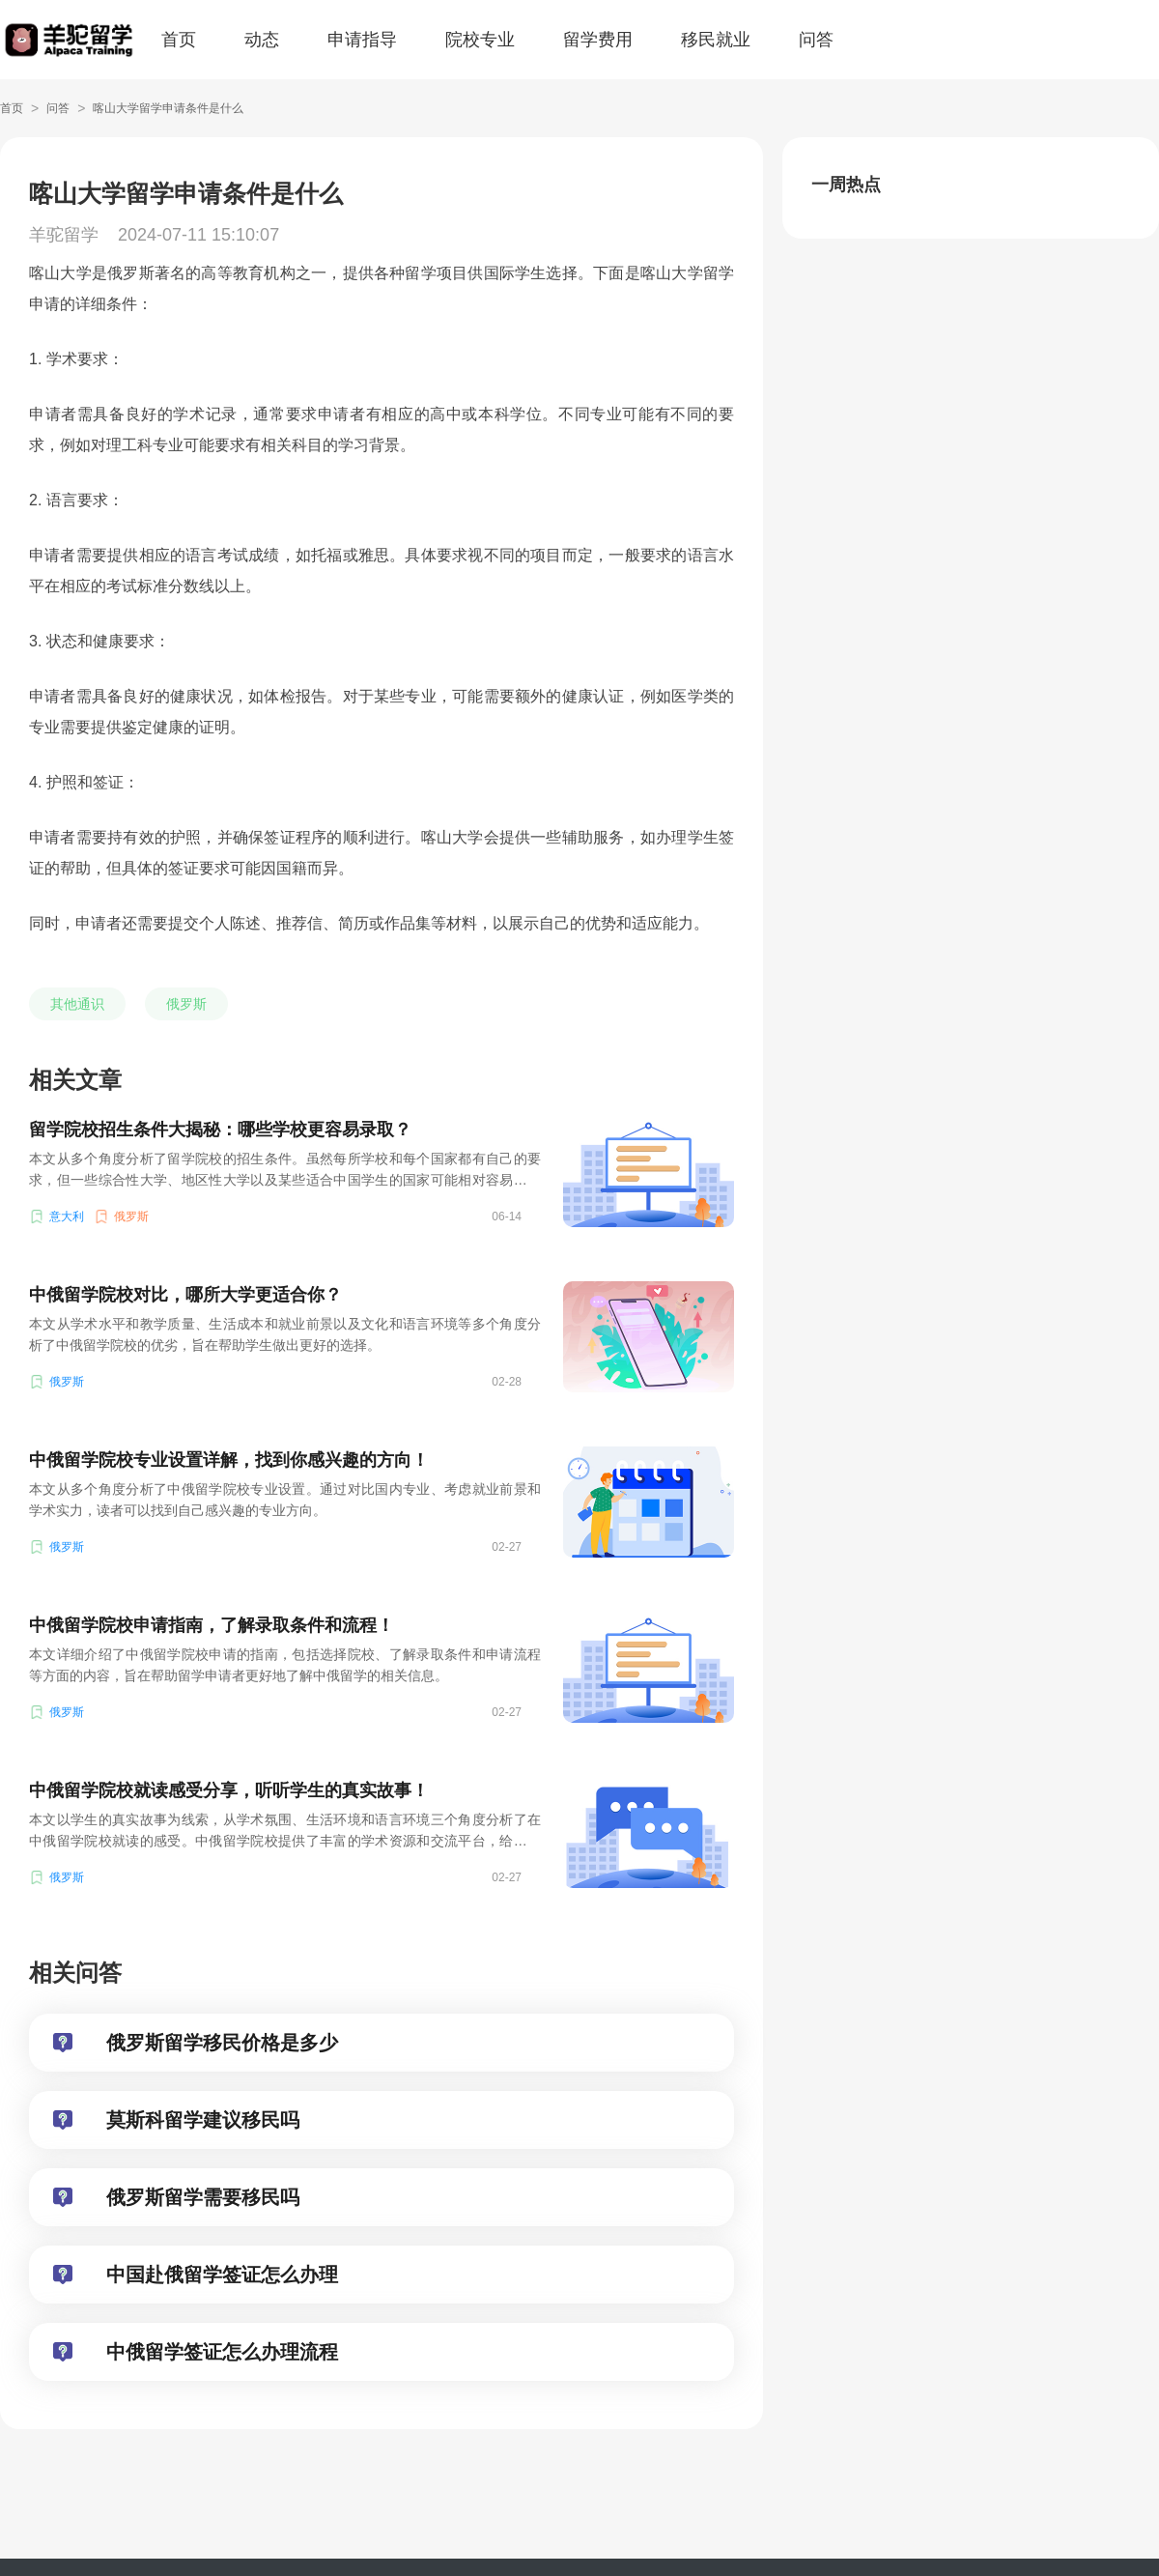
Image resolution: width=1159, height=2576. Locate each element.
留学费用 (598, 39)
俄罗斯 (186, 1004)
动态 (261, 39)
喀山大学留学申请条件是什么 (168, 108)
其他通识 (77, 1004)
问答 (816, 39)
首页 (178, 39)
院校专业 (480, 39)
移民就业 (715, 39)
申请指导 (362, 39)
